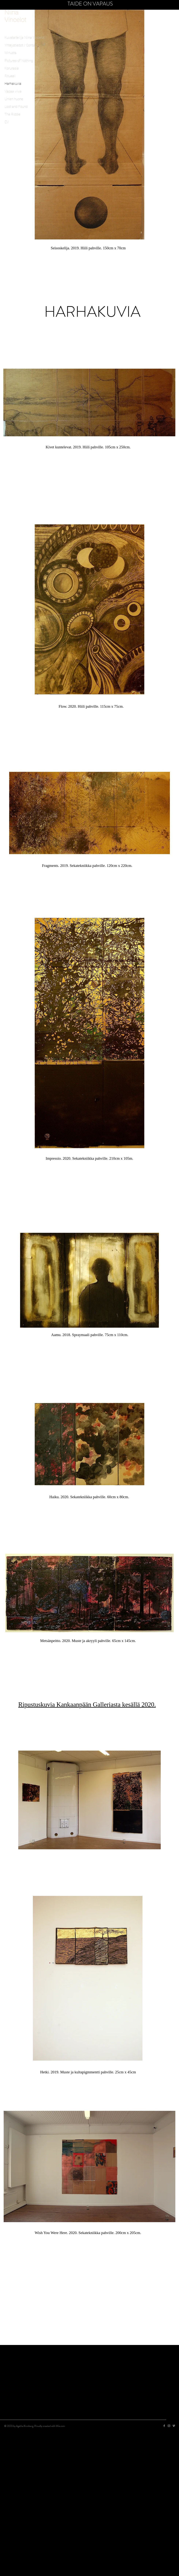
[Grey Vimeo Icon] (173, 2425)
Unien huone (14, 99)
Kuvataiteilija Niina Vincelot (25, 37)
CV (7, 122)
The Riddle (12, 114)
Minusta (10, 53)
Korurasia (12, 68)
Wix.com (60, 2426)
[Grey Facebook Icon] (164, 2425)
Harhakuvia (13, 84)
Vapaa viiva (13, 91)
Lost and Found (16, 107)
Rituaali (10, 76)
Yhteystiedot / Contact (21, 45)
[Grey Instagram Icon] (169, 2425)
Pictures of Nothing (19, 60)
